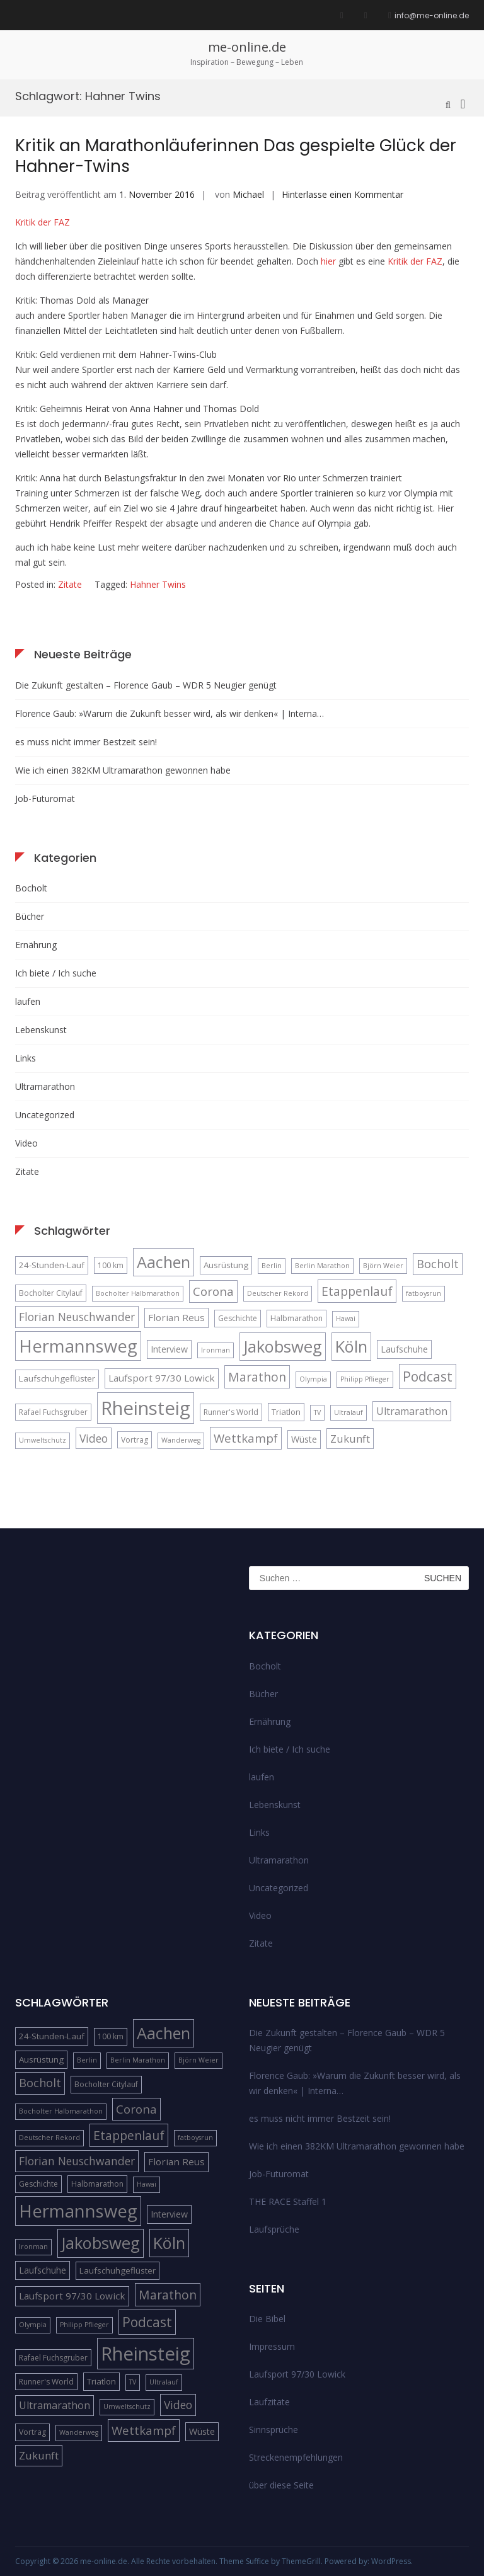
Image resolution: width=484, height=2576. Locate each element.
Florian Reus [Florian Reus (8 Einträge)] (176, 1317)
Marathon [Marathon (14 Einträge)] (257, 1376)
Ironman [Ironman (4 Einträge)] (215, 1350)
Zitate (70, 584)
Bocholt (31, 888)
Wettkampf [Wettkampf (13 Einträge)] (246, 1438)
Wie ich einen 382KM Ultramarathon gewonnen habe (123, 770)
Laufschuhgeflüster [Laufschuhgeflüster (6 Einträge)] (57, 1378)
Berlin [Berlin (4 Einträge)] (272, 1265)
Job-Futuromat (45, 798)
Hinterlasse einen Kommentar (342, 194)
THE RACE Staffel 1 (287, 2201)
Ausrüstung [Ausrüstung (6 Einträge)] (226, 1265)
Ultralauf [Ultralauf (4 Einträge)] (348, 1412)
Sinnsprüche (273, 2430)
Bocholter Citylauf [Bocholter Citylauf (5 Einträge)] (51, 1293)
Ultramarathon (45, 1086)
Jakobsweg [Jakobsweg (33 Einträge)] (282, 1346)
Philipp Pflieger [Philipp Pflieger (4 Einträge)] (364, 1379)
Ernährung (36, 945)
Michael (248, 194)
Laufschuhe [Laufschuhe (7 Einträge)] (404, 1349)
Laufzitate (269, 2402)
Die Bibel (267, 2319)
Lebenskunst (41, 1030)
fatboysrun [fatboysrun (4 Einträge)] (423, 1293)
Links (25, 1058)
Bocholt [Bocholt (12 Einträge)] (438, 1263)
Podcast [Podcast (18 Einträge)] (427, 1376)
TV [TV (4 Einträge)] (317, 1412)
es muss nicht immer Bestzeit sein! (86, 742)
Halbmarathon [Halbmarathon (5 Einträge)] (296, 1318)
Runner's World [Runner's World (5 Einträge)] (231, 1412)
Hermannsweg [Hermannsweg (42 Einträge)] (78, 1346)
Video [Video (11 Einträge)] (93, 1438)
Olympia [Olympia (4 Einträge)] (313, 1379)
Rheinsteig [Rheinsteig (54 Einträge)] (145, 1408)
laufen (27, 1001)
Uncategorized (44, 1115)
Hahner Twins (158, 584)
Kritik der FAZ (42, 222)
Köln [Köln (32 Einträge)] (351, 1346)
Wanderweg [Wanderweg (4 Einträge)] (180, 1440)
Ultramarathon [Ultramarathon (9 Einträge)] (411, 1411)
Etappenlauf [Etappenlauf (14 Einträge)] (357, 1291)
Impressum (272, 2346)
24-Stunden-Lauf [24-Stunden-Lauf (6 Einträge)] (51, 1265)
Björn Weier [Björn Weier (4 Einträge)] (383, 1265)
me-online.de (247, 46)
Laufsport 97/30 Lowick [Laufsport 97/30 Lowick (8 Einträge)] (161, 1377)
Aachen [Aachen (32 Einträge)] (163, 1262)
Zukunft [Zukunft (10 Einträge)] (350, 1438)
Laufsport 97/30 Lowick (297, 2374)
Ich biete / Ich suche (55, 973)
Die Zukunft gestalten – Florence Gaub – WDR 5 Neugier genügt (146, 685)
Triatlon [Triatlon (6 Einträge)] (286, 1411)
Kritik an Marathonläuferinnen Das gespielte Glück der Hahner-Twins (235, 156)
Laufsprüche (274, 2229)
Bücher (29, 916)
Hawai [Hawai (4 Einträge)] (345, 1318)
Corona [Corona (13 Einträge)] (213, 1291)
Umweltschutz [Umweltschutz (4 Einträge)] (42, 1440)
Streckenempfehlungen (296, 2457)
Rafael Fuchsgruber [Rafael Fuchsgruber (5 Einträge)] (53, 1412)
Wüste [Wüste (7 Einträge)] (304, 1439)
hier (328, 261)
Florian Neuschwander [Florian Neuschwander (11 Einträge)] (77, 1316)
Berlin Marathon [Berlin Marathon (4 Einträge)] (322, 1265)
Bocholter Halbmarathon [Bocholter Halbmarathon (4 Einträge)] (138, 1293)
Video (26, 1143)
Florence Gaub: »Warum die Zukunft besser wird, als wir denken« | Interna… (169, 713)
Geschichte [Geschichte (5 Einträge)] (237, 1318)
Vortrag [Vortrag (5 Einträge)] (134, 1439)
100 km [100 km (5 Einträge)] (111, 1265)
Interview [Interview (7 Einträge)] (169, 1349)
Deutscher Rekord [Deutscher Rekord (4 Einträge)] (277, 1293)
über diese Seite (281, 2485)
